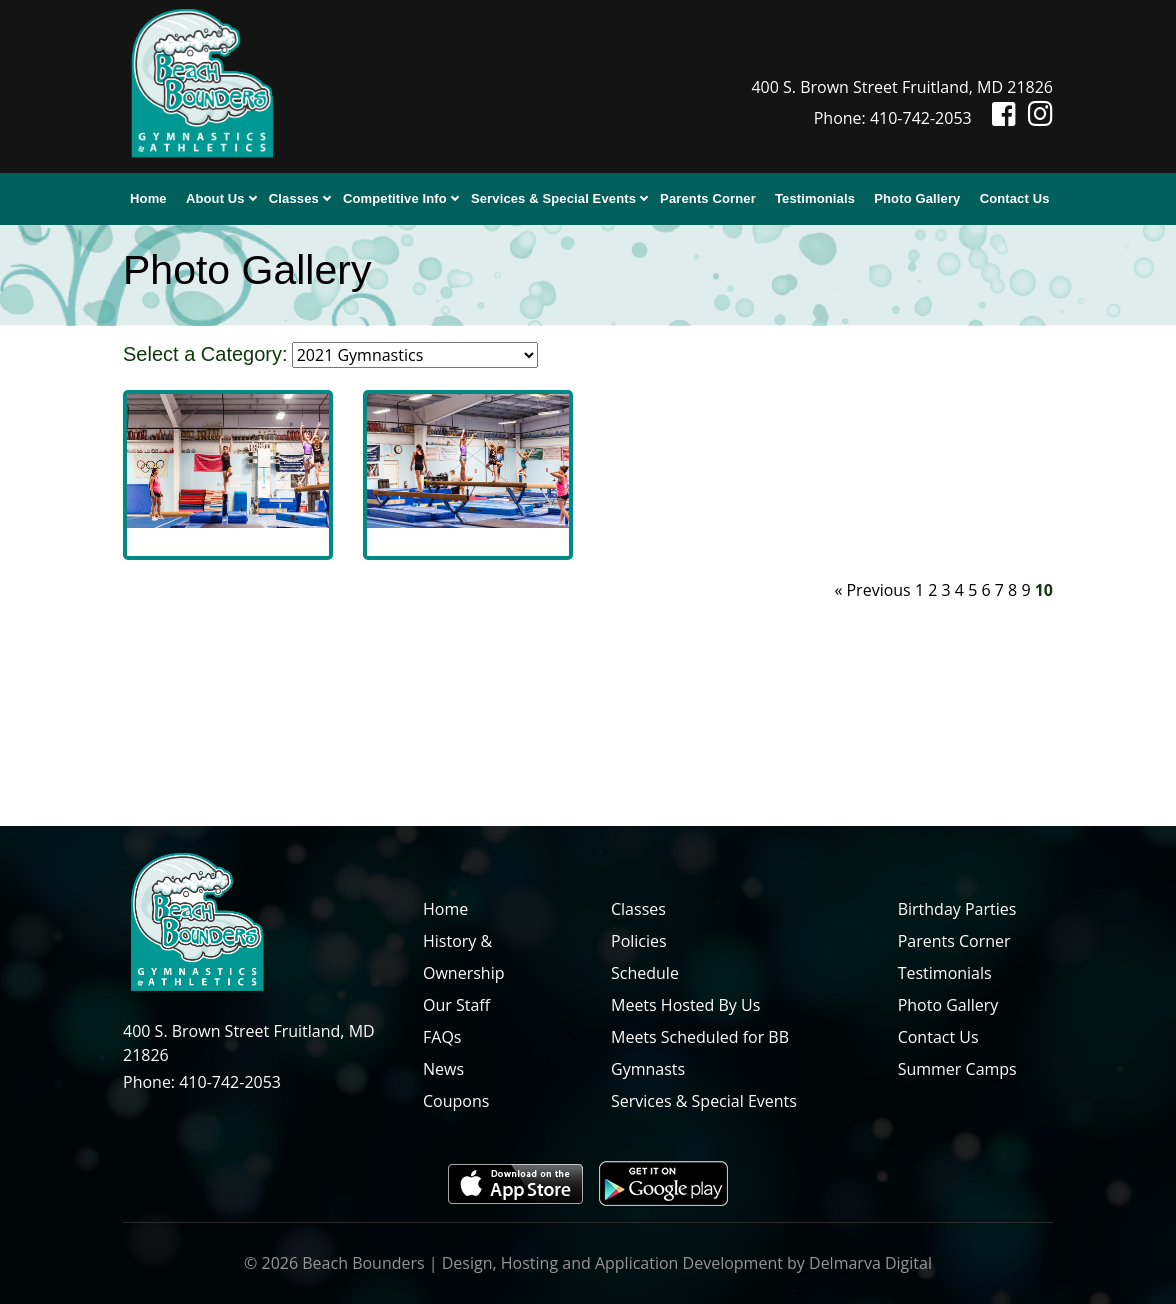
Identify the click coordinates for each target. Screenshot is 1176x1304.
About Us (215, 198)
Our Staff (456, 1005)
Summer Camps (957, 1069)
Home (148, 198)
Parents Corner (708, 198)
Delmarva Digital (870, 1263)
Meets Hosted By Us (685, 1005)
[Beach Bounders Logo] (202, 84)
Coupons (456, 1101)
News (443, 1069)
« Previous (872, 590)
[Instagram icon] (1036, 118)
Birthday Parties (957, 909)
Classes (294, 198)
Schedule (645, 973)
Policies (639, 941)
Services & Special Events (553, 198)
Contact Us (1015, 198)
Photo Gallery (917, 198)
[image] (228, 459)
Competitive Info (395, 198)
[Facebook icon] (996, 118)
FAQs (442, 1037)
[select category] (415, 355)
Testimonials (815, 198)
